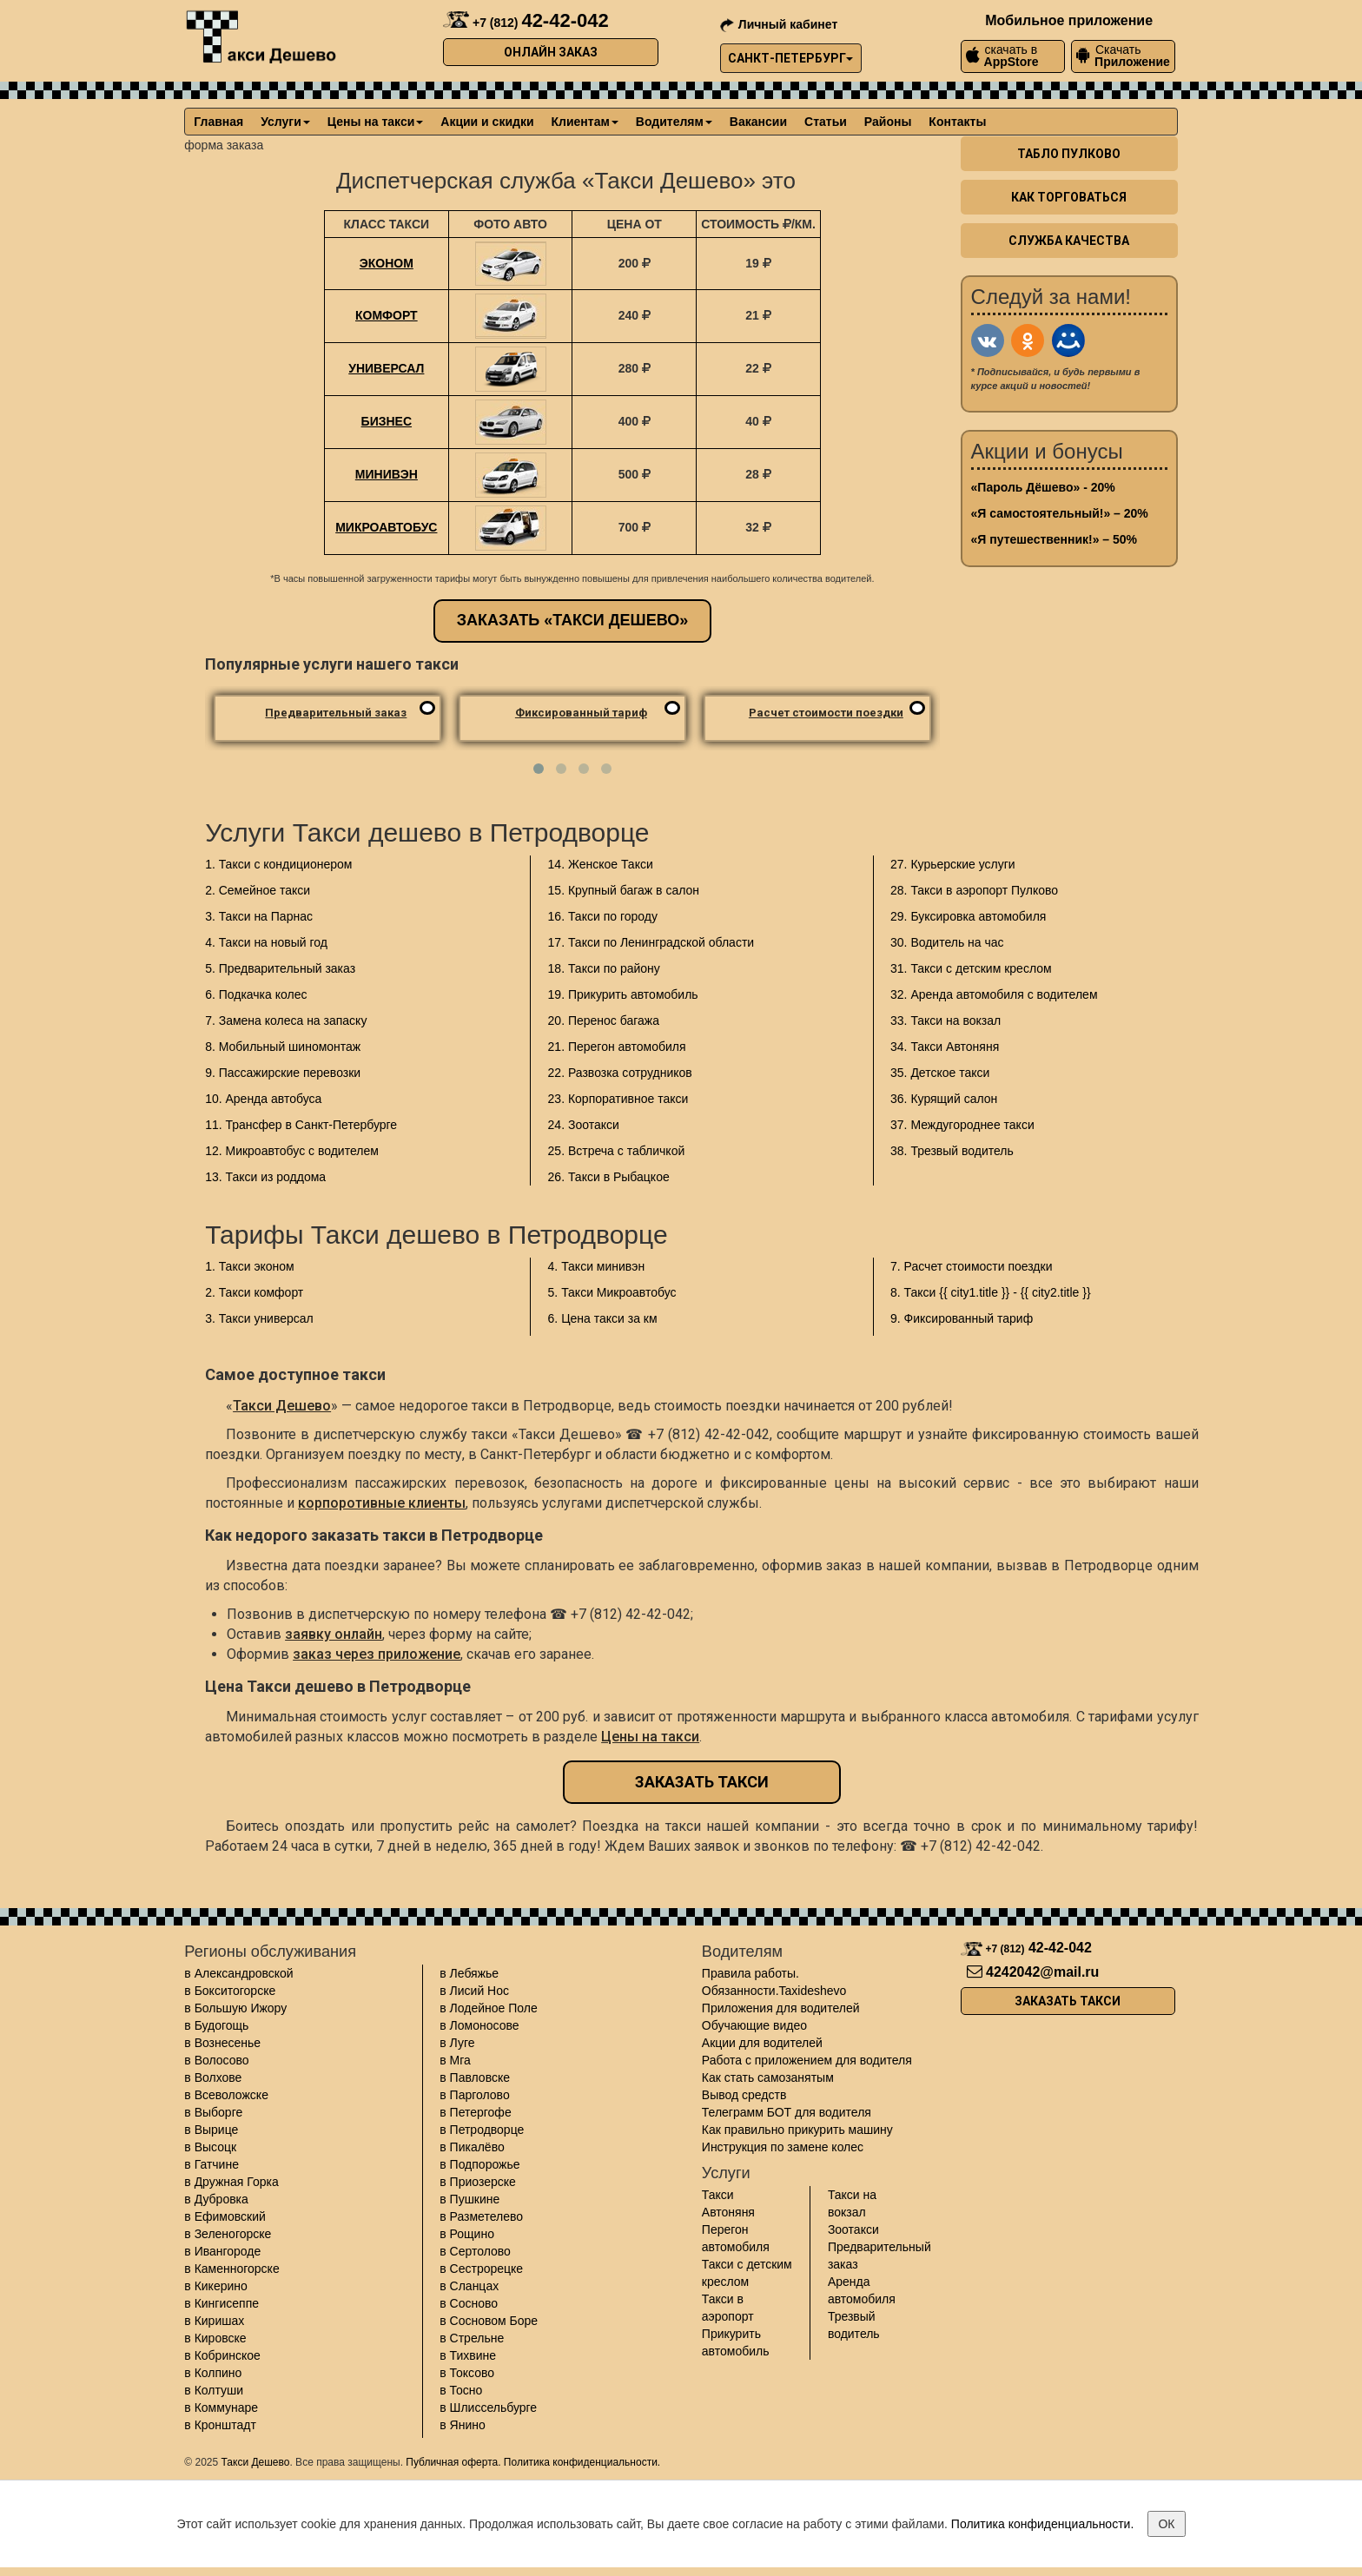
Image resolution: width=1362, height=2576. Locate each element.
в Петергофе (475, 2112)
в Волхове (212, 2077)
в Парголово (474, 2095)
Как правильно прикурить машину (797, 2130)
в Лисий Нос (474, 1991)
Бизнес (386, 421)
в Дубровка (216, 2199)
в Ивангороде (222, 2251)
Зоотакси (853, 2229)
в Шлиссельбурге (488, 2407)
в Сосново (469, 2303)
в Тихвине (468, 2355)
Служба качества (1068, 241)
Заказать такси (702, 1782)
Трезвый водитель (854, 2325)
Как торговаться (1069, 197)
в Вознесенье (222, 2043)
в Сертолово (475, 2251)
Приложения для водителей (781, 2008)
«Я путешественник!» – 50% (1054, 539)
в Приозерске (478, 2182)
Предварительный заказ (879, 2255)
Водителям (674, 122)
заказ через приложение (376, 1654)
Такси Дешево (282, 1405)
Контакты (957, 122)
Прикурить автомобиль (736, 2342)
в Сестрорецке (481, 2268)
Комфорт (386, 315)
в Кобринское (222, 2355)
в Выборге (213, 2112)
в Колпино (212, 2373)
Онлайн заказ (551, 52)
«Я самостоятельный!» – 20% (1059, 513)
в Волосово (216, 2060)
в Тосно (461, 2390)
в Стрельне (472, 2338)
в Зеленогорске (227, 2234)
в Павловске (475, 2077)
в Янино (463, 2425)
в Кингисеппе (221, 2303)
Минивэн (386, 474)
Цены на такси (375, 122)
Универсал (386, 368)
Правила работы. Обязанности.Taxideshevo (774, 1982)
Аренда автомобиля (862, 2290)
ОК (1166, 2524)
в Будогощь (216, 2025)
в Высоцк (210, 2147)
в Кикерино (216, 2286)
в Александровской (238, 1973)
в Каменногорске (231, 2268)
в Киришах (214, 2321)
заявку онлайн (333, 1634)
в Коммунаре (221, 2407)
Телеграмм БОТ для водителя (786, 2112)
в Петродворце (482, 2130)
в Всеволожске (226, 2095)
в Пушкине (469, 2199)
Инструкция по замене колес (782, 2147)
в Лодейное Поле (488, 2008)
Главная (218, 122)
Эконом (386, 263)
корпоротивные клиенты (382, 1503)
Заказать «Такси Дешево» (573, 620)
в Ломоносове (479, 2025)
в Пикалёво (472, 2147)
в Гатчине (211, 2164)
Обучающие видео (754, 2025)
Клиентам (585, 122)
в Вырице (211, 2130)
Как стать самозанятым (768, 2077)
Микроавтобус (386, 527)
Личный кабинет (778, 24)
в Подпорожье (479, 2164)
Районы (888, 122)
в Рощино (467, 2234)
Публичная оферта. (453, 2462)
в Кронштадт (220, 2425)
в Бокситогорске (229, 1991)
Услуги (285, 122)
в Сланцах (469, 2286)
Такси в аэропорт (728, 2307)
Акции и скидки (486, 122)
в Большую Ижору (235, 2008)
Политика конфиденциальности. (582, 2462)
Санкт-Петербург (790, 58)
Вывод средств (744, 2095)
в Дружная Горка (231, 2182)
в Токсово (467, 2373)
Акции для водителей (762, 2043)
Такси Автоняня (728, 2203)
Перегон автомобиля (736, 2238)
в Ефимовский (224, 2216)
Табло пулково (1069, 154)
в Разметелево (481, 2216)
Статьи (825, 122)
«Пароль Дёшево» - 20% (1043, 487)
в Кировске (215, 2338)
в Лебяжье (469, 1973)
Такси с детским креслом (747, 2273)
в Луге (457, 2043)
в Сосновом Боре (489, 2321)
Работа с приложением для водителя (807, 2060)
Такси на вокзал (852, 2203)
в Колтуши (213, 2390)
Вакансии (758, 122)
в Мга (455, 2060)
